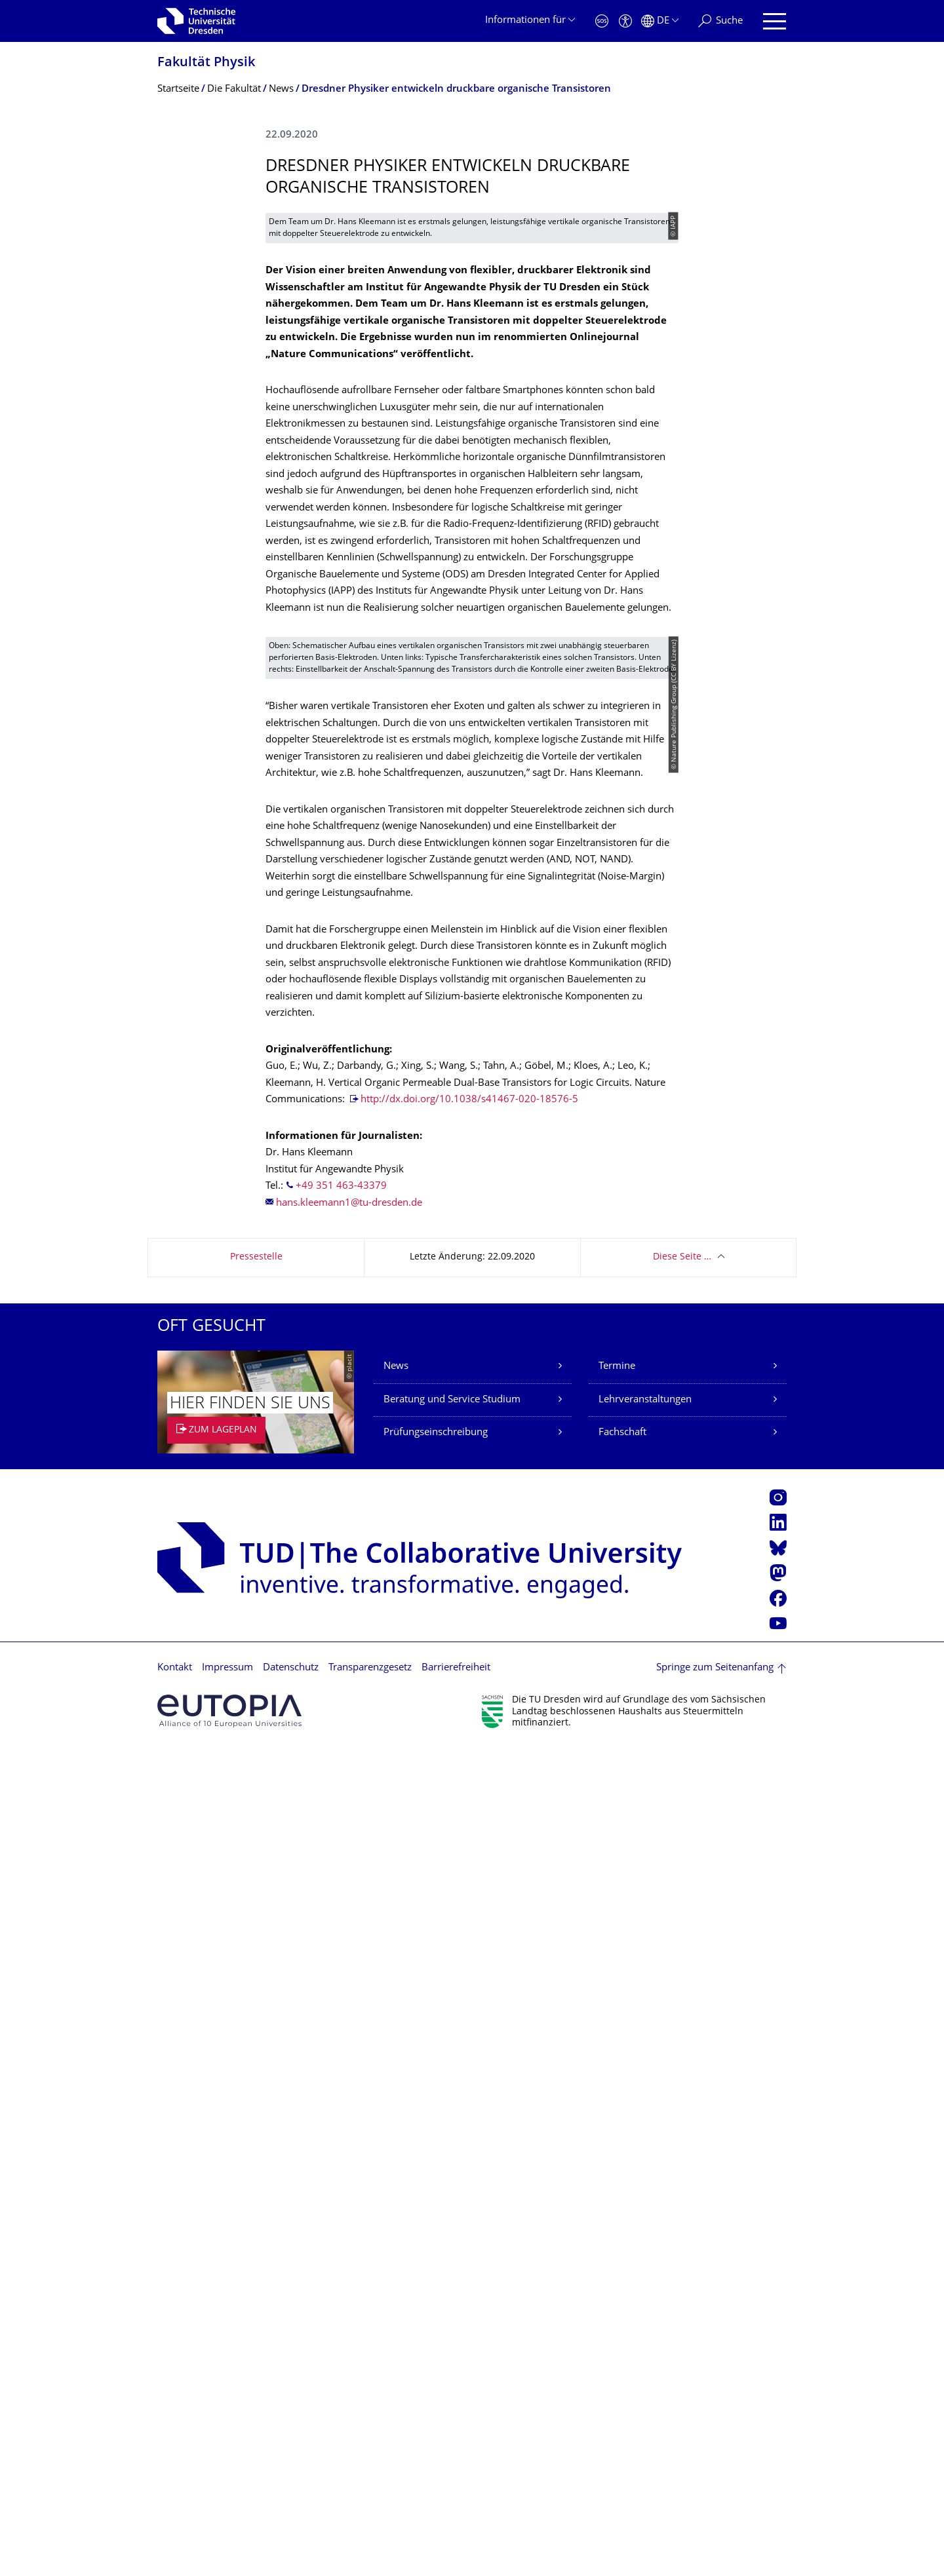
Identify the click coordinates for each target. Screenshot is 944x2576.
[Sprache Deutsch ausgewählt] (659, 21)
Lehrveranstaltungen (645, 2227)
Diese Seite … (682, 2084)
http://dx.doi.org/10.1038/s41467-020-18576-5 (469, 1927)
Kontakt (174, 2495)
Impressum (227, 2495)
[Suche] (720, 21)
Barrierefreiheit (456, 2495)
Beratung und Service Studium (452, 2227)
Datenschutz (291, 2495)
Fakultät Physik (206, 63)
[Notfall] (602, 21)
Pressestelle (256, 2084)
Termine (617, 2194)
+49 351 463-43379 (341, 2013)
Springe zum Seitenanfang (715, 2495)
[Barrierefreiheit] (625, 21)
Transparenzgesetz (370, 2495)
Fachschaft (622, 2260)
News (396, 2194)
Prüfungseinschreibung (436, 2260)
